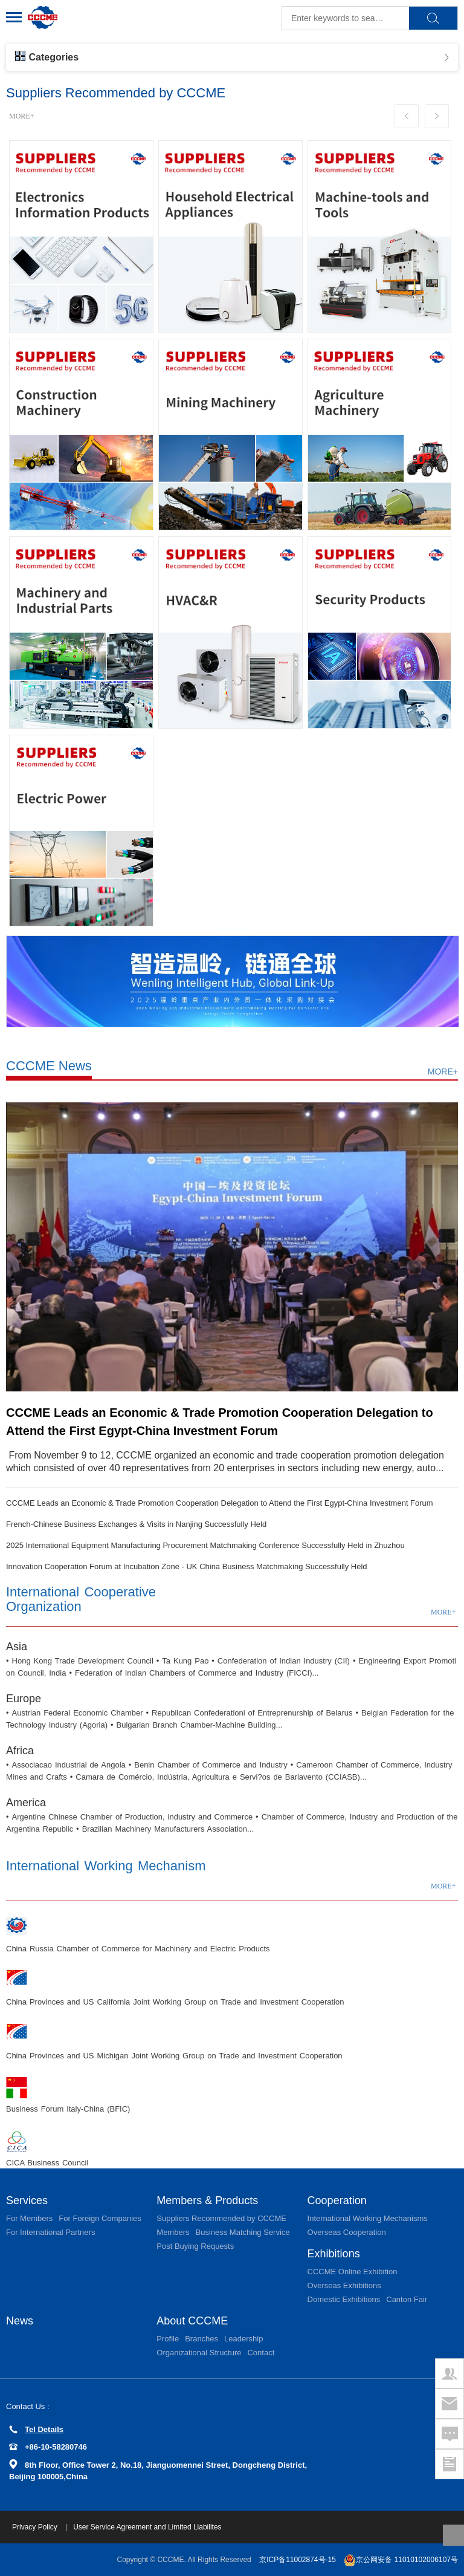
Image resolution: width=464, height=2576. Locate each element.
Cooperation (337, 2200)
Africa (20, 1751)
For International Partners (50, 2232)
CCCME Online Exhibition (353, 2271)
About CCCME (192, 2321)
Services (27, 2200)
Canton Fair (406, 2299)
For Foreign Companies (100, 2218)
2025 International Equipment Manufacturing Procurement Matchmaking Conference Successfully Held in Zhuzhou (205, 1545)
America (26, 1803)
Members (172, 2232)
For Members (29, 2218)
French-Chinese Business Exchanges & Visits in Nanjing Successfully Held (136, 1524)
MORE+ (21, 116)
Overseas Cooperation (347, 2232)
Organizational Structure (198, 2352)
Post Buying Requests (195, 2246)
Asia (16, 1647)
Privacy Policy (35, 2527)
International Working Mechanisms (368, 2218)
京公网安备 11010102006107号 (401, 2559)
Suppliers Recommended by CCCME (221, 2218)
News (19, 2321)
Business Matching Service (242, 2232)
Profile (167, 2338)
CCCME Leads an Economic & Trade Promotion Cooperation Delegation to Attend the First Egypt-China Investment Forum (219, 1503)
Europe (23, 1699)
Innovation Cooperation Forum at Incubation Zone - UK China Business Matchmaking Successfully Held (186, 1566)
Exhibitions (334, 2254)
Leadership (243, 2338)
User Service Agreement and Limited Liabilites (147, 2527)
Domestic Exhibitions (344, 2299)
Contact (260, 2352)
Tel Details (36, 2429)
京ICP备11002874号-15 (297, 2559)
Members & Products (207, 2200)
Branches (201, 2338)
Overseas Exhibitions (344, 2285)
